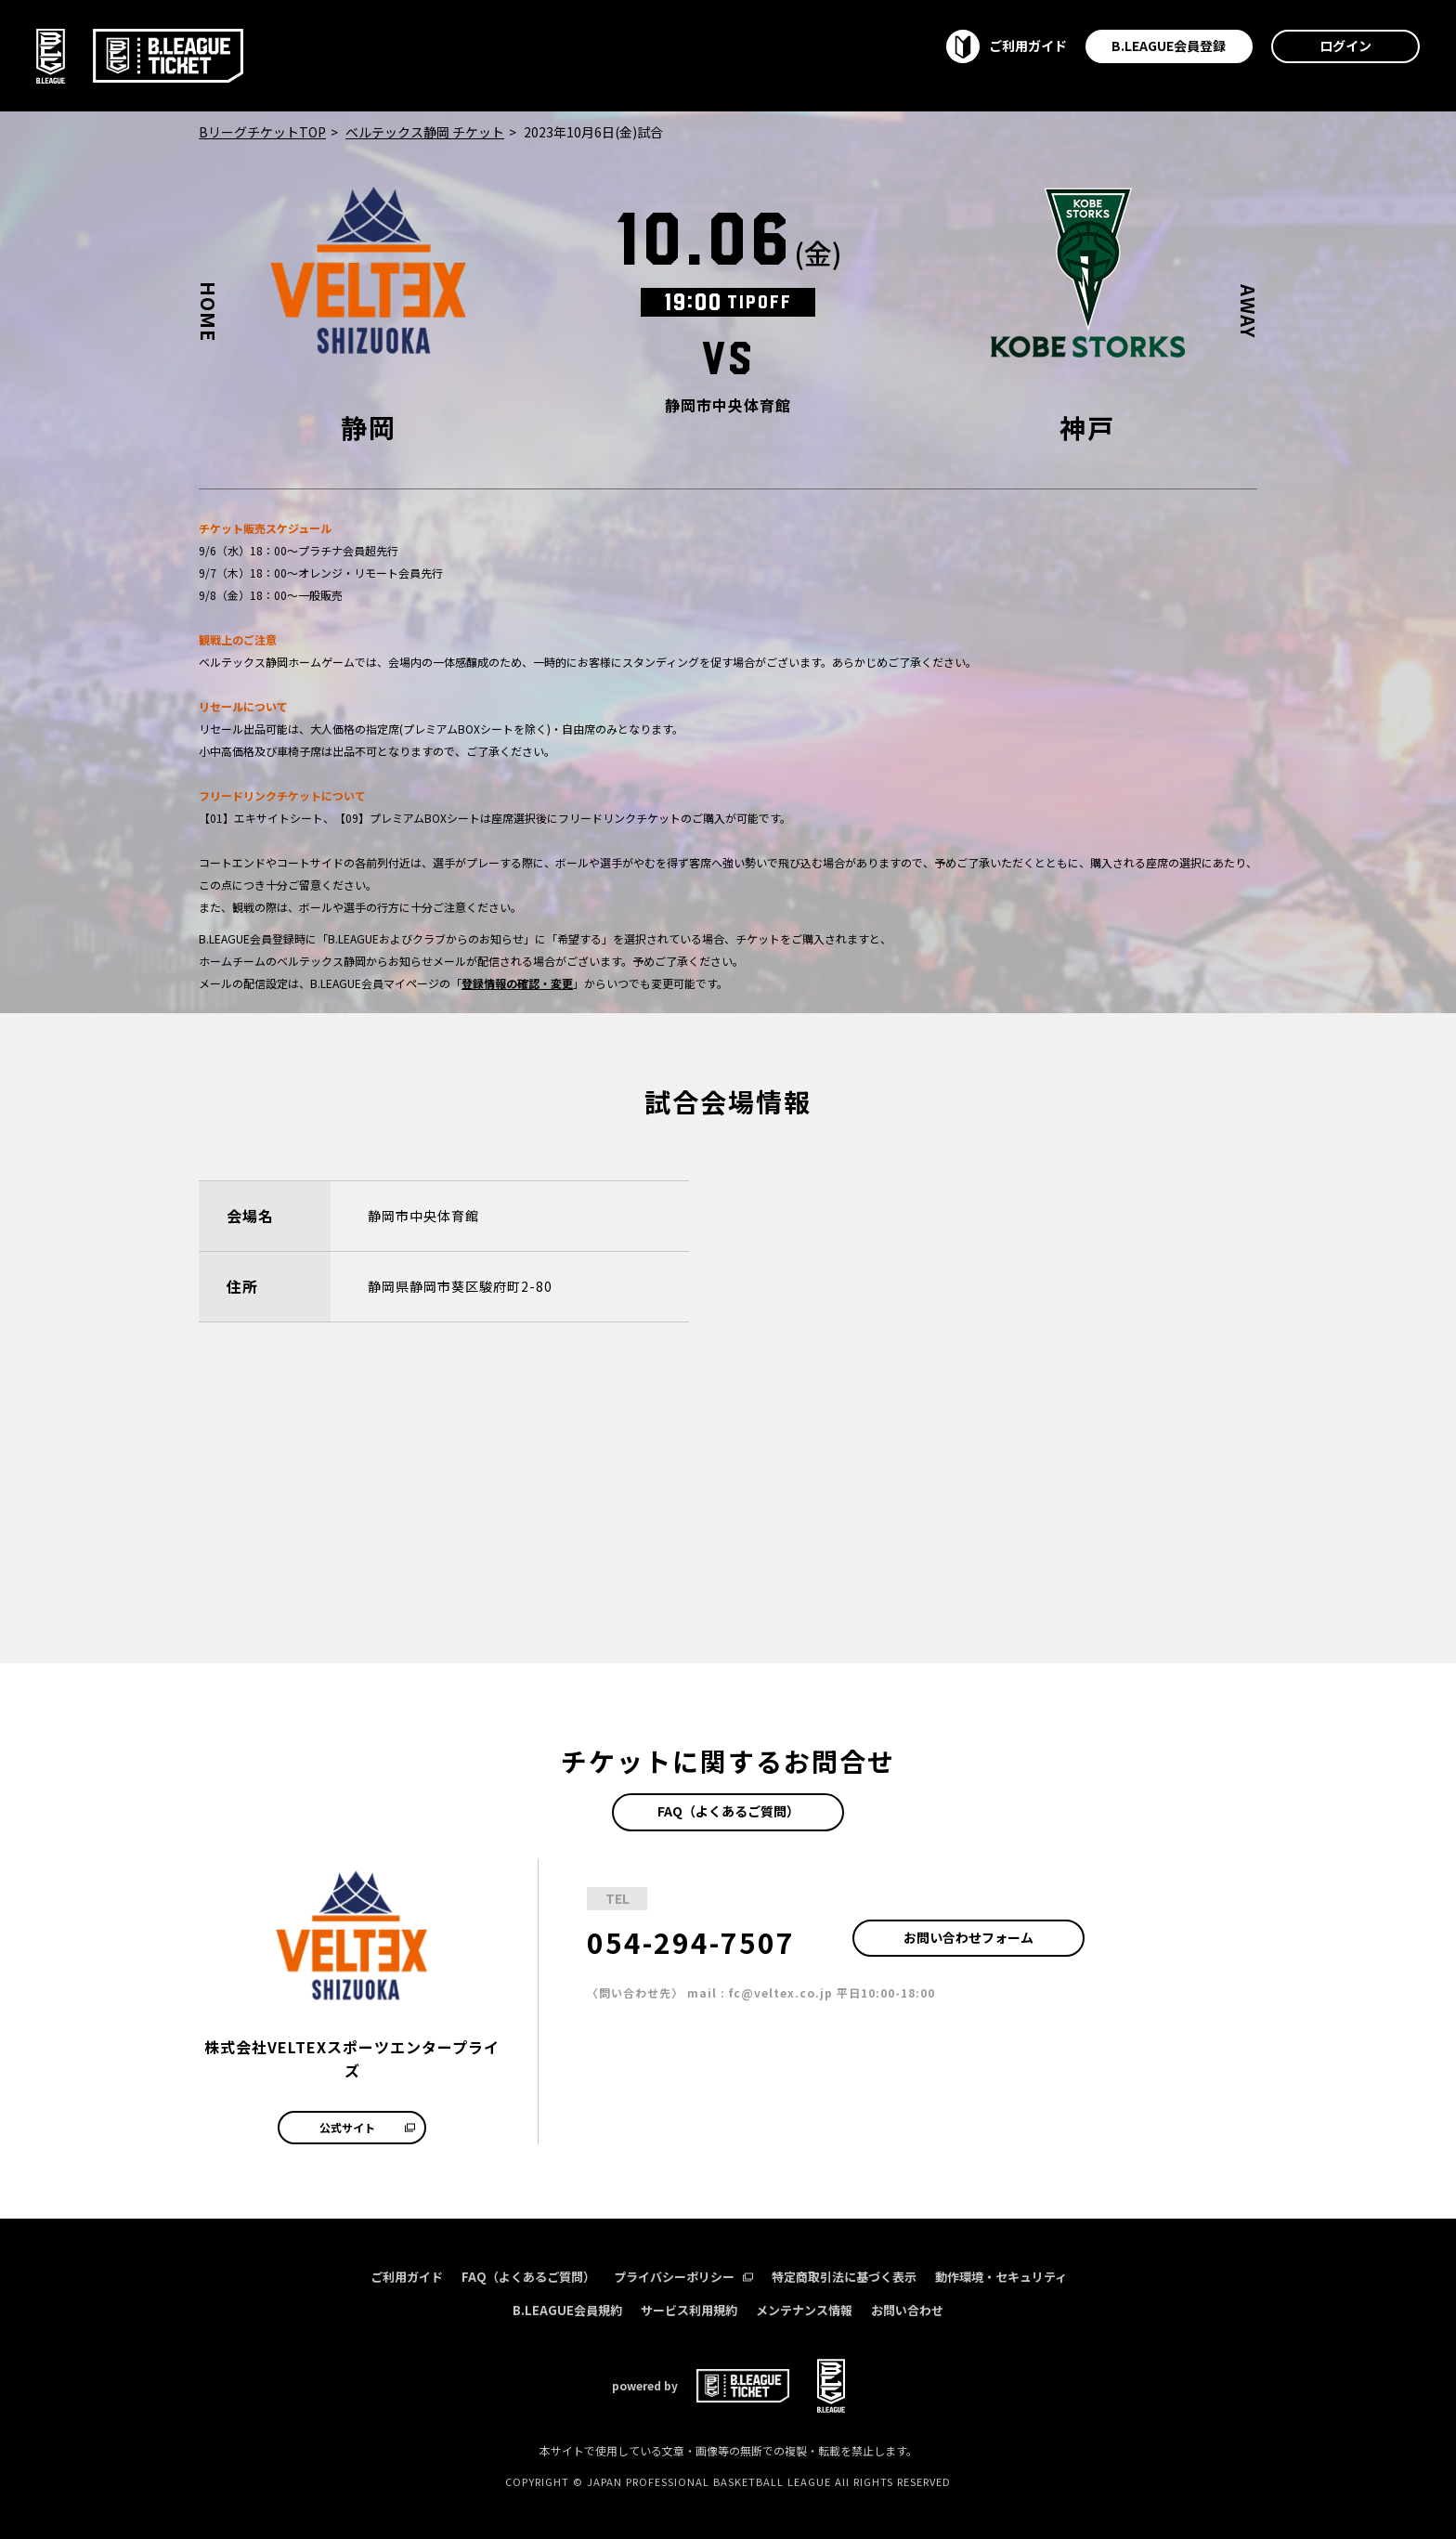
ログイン (1346, 45)
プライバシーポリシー (683, 2276)
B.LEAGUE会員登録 (1169, 45)
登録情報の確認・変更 (517, 983)
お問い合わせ (907, 2310)
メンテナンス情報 (804, 2310)
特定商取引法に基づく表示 (844, 2276)
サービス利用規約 (689, 2310)
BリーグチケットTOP (262, 132)
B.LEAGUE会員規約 (567, 2310)
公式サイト (367, 2127)
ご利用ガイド (406, 2276)
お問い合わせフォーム (969, 1937)
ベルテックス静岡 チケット (424, 132)
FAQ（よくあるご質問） (728, 1811)
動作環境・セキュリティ (1001, 2276)
